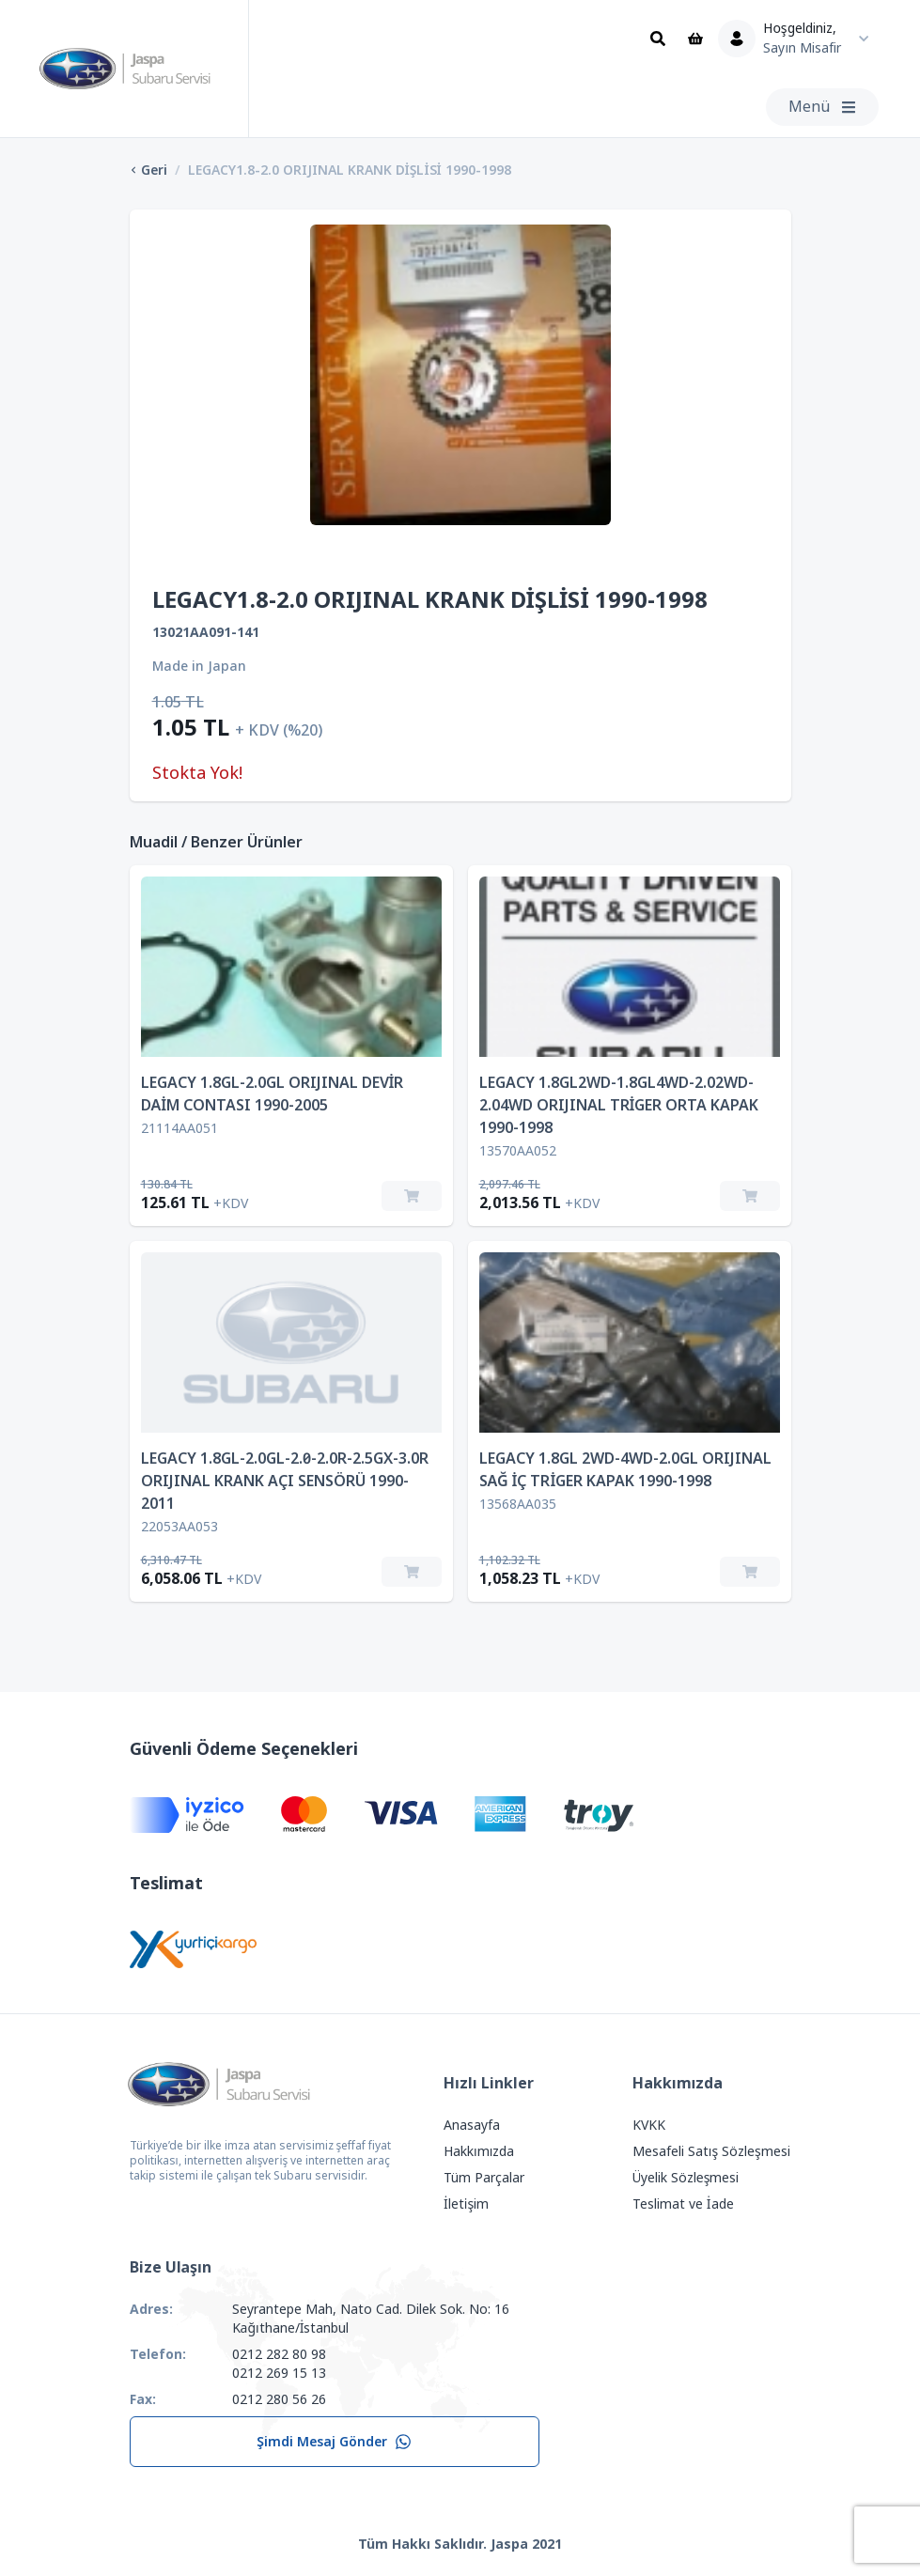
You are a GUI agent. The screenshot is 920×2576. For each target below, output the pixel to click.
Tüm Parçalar (484, 2177)
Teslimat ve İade (683, 2204)
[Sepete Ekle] (412, 1196)
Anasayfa (472, 2125)
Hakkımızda (479, 2151)
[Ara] (658, 38)
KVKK (648, 2125)
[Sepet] (695, 38)
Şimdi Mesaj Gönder (334, 2441)
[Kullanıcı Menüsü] (798, 38)
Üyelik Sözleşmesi (686, 2177)
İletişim (466, 2204)
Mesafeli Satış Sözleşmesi (711, 2151)
